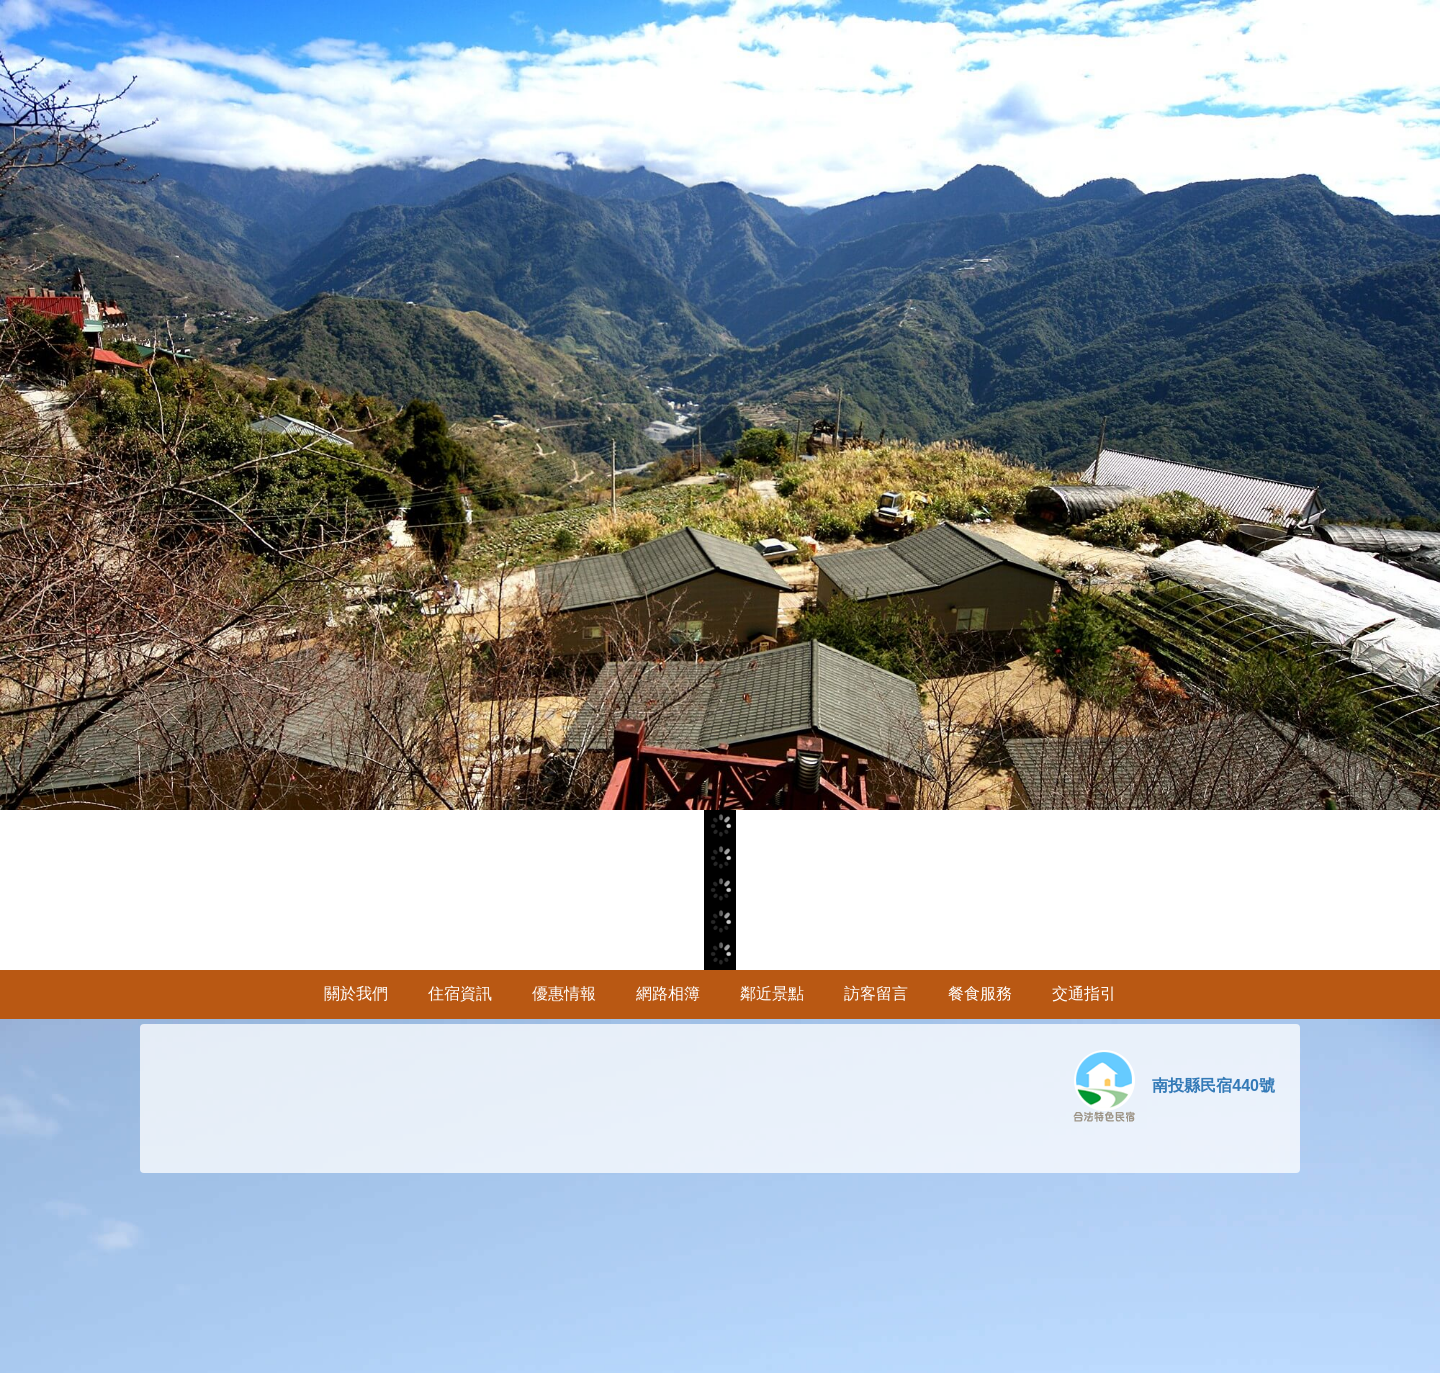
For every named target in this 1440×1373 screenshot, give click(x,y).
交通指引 (1084, 993)
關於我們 (356, 993)
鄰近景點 (772, 993)
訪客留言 (876, 993)
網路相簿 (668, 993)
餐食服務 (980, 993)
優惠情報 (564, 993)
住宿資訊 (460, 993)
